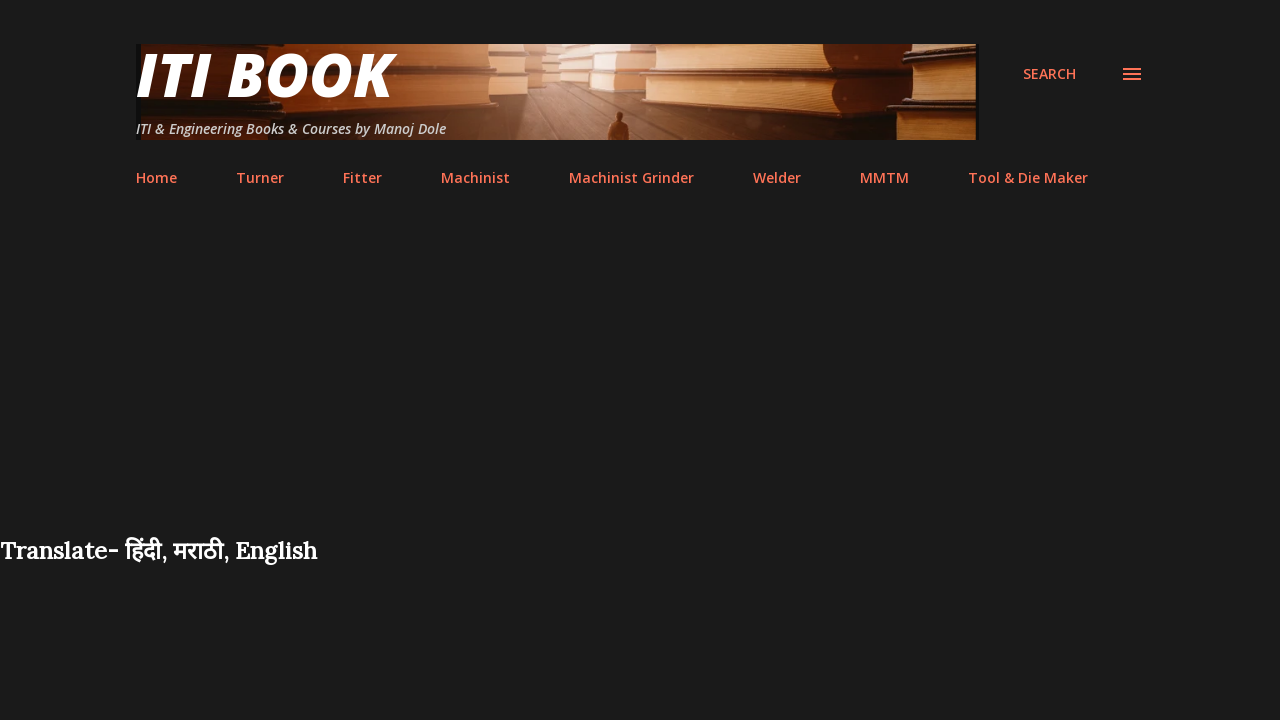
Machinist (475, 177)
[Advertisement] (640, 384)
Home (156, 177)
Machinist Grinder (631, 177)
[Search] (1049, 74)
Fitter (362, 177)
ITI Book (264, 74)
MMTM (884, 177)
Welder (777, 177)
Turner (260, 177)
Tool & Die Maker (1028, 177)
